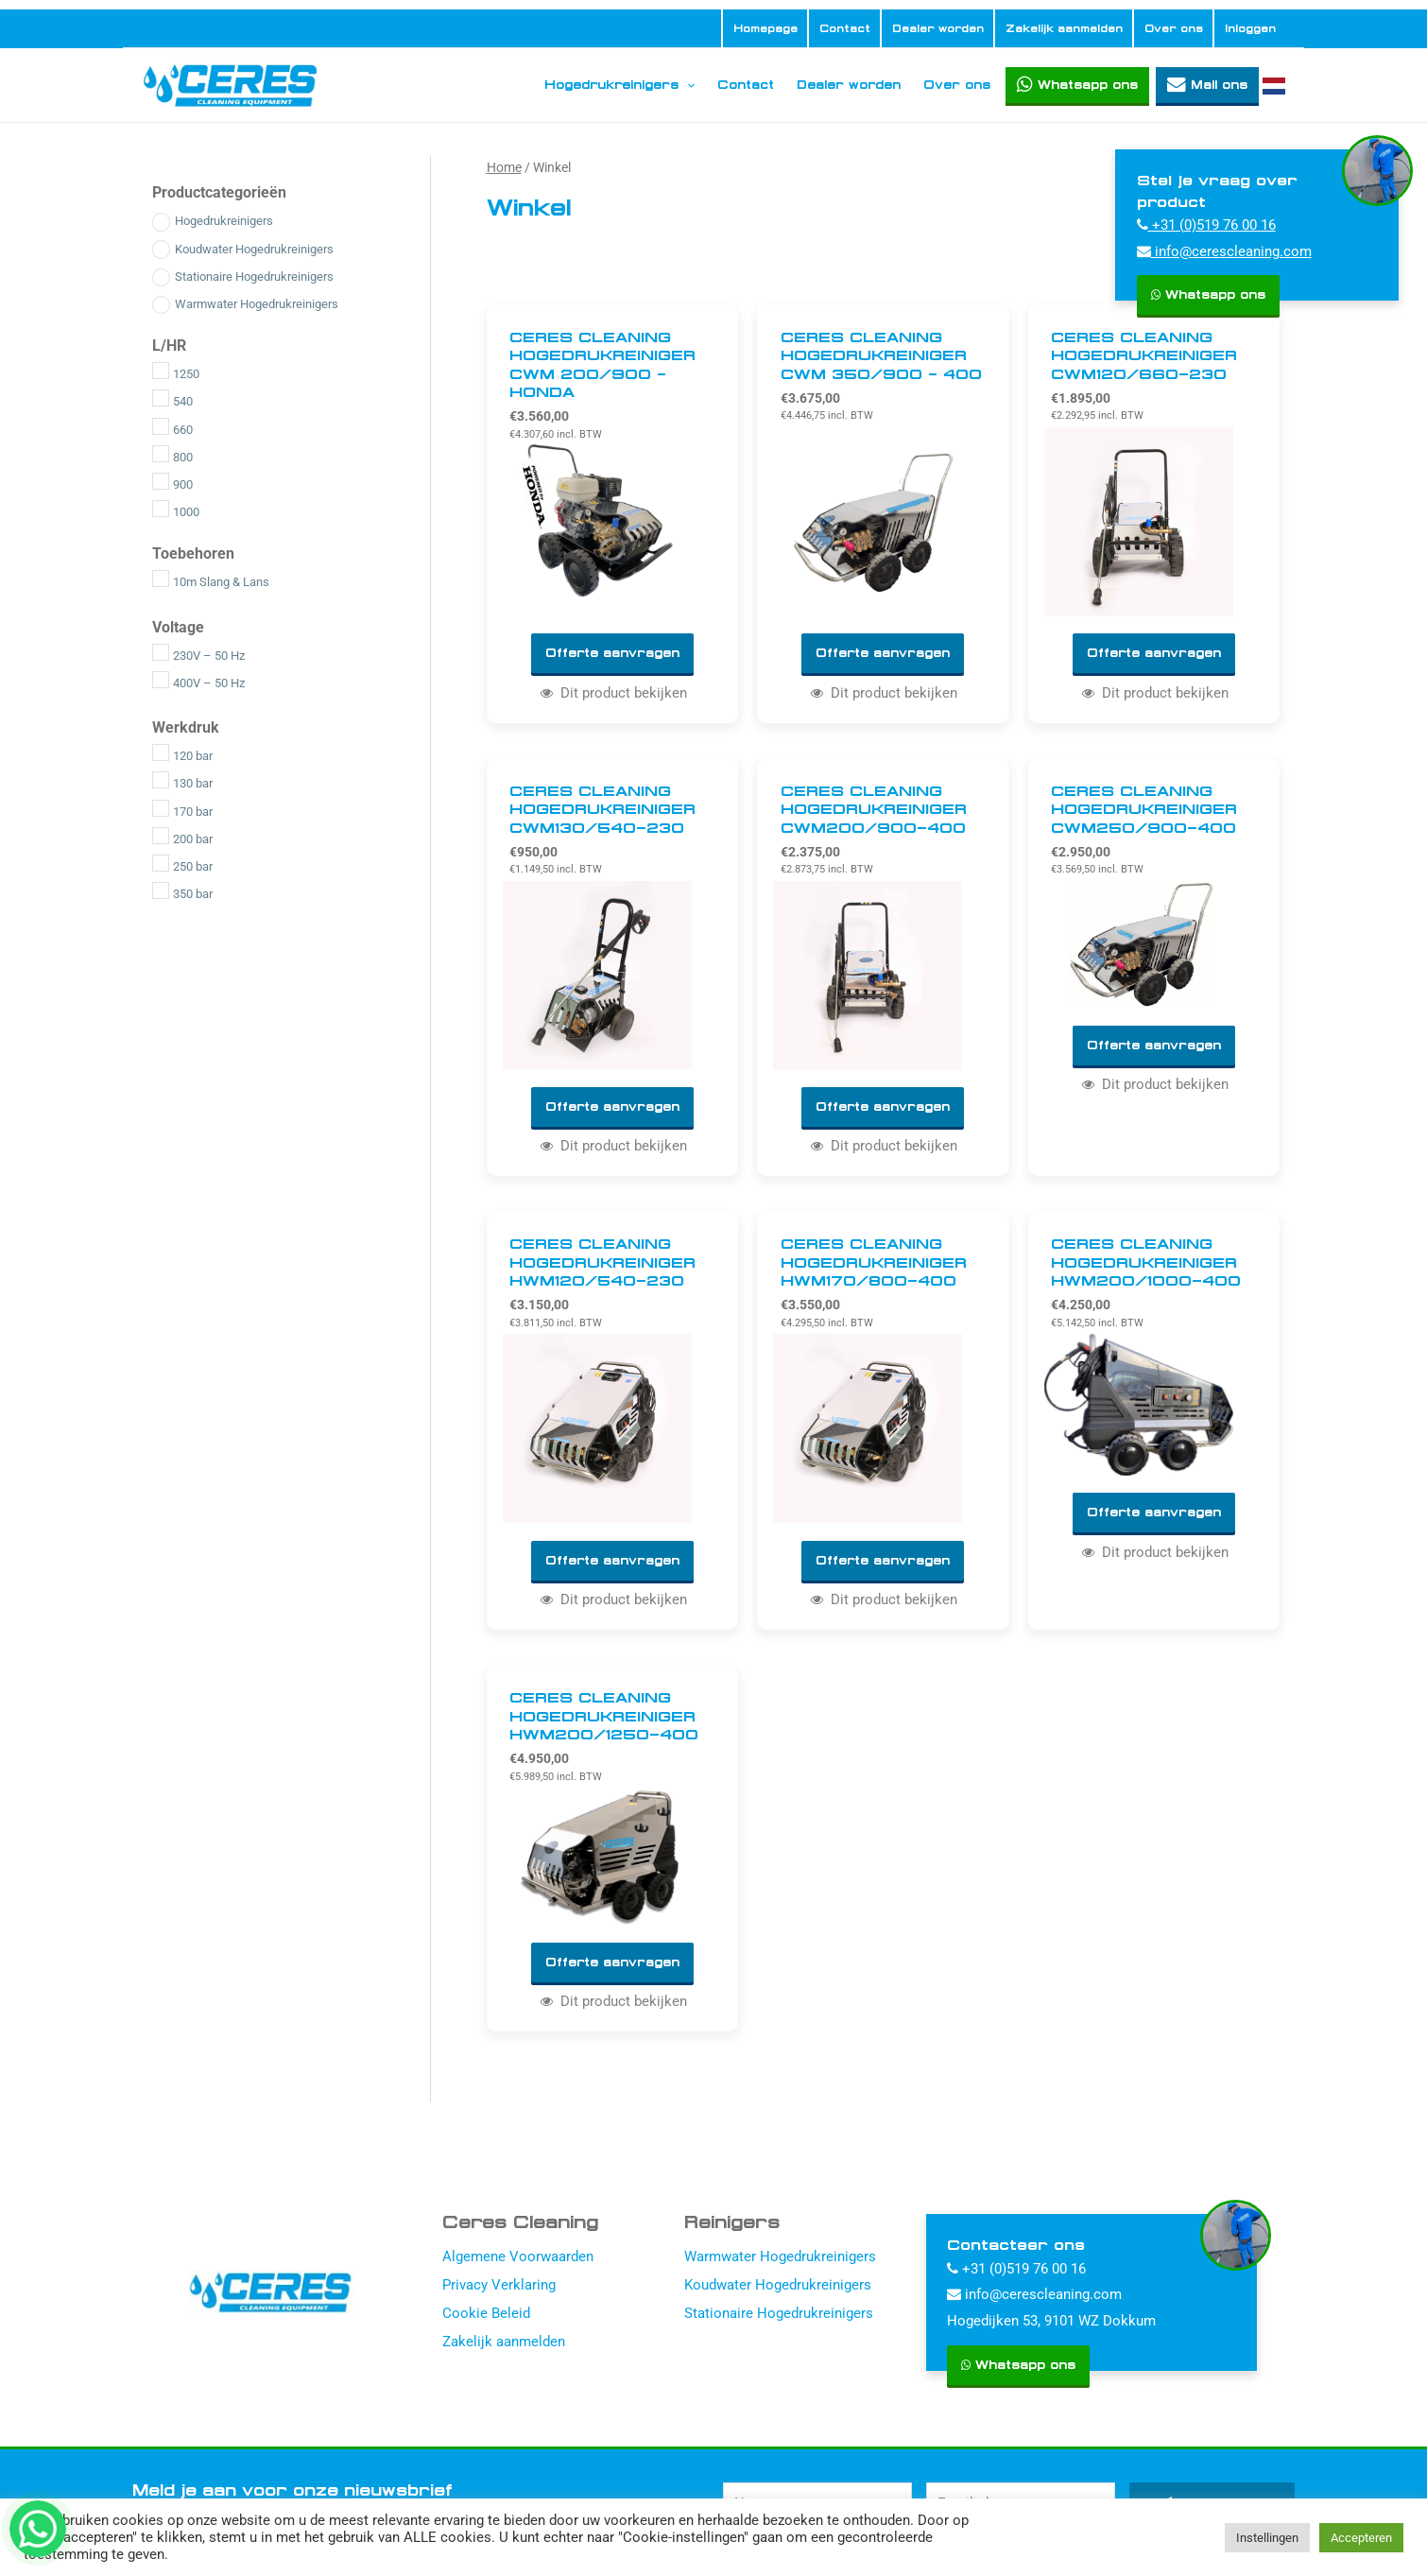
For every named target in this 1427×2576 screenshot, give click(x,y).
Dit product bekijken (613, 693)
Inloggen (1250, 28)
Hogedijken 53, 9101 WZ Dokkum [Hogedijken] (1051, 2325)
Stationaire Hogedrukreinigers (778, 2316)
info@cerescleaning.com (1224, 251)
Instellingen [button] (1267, 2538)
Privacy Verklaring (499, 2288)
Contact (844, 28)
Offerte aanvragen (612, 654)
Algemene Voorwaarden (517, 2260)
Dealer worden (938, 28)
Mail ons (1219, 84)
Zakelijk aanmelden (1064, 28)
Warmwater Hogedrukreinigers (780, 2260)
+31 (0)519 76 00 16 (1206, 224)
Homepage (765, 28)
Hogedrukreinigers (619, 85)
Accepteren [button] (1361, 2538)
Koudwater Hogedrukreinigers (777, 2288)
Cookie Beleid (486, 2316)
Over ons (1173, 28)
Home (504, 167)
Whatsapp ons (1088, 84)
